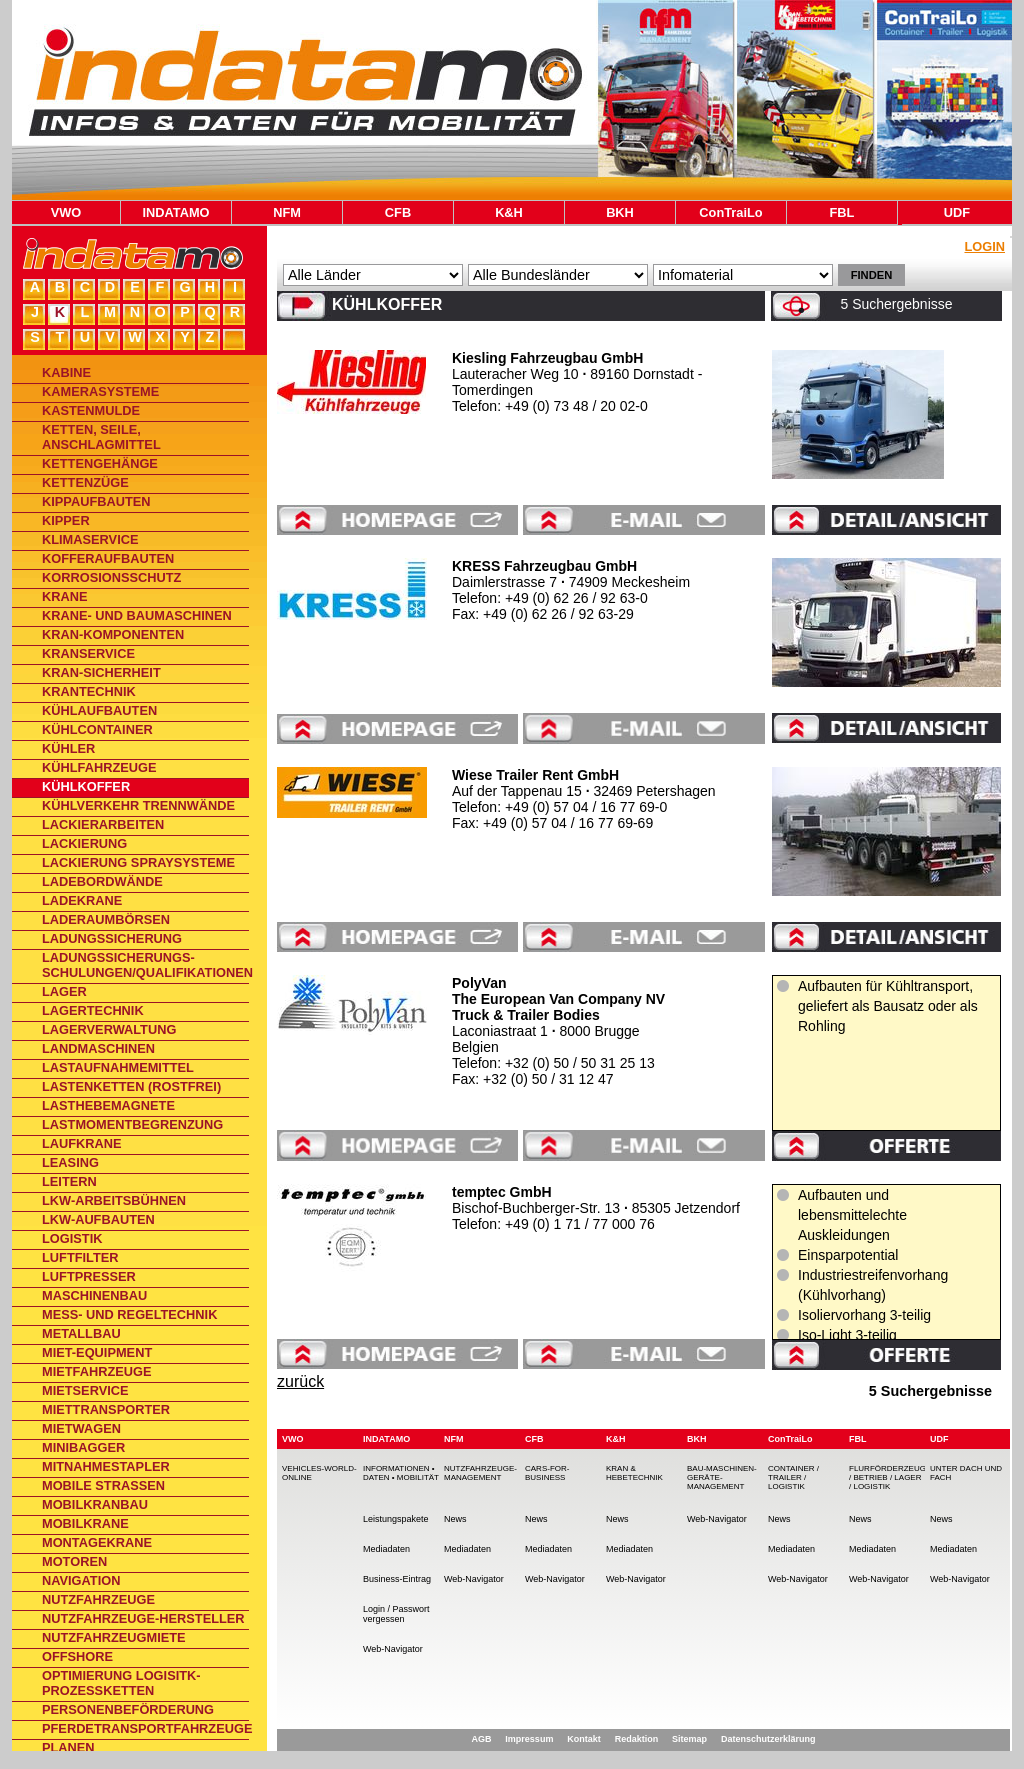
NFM (287, 212)
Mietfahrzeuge (97, 1371)
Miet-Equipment (97, 1352)
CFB (398, 212)
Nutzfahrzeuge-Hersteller (143, 1618)
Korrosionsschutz (111, 577)
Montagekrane (97, 1542)
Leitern (69, 1181)
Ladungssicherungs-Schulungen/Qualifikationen (145, 965)
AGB (481, 1739)
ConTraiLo (730, 212)
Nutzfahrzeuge (98, 1599)
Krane (65, 596)
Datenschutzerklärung (768, 1739)
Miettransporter (106, 1409)
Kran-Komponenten (113, 634)
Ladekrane (82, 900)
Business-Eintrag (397, 1579)
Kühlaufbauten (99, 710)
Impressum (529, 1739)
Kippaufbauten (96, 501)
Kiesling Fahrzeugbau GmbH (547, 358)
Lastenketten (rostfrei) (131, 1086)
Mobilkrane (85, 1523)
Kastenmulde (91, 410)
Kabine (66, 372)
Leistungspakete (396, 1519)
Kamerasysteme (100, 391)
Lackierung (84, 843)
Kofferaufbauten (108, 558)
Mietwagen (81, 1428)
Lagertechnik (93, 1010)
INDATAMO (175, 212)
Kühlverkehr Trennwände (138, 805)
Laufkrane (82, 1143)
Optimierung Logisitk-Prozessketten (121, 1683)
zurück (300, 1381)
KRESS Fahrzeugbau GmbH (544, 566)
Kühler (68, 748)
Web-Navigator (393, 1649)
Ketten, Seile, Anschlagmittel (101, 437)
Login (984, 246)
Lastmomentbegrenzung (132, 1124)
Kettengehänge (100, 463)
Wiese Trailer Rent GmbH (535, 775)
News (455, 1519)
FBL (842, 212)
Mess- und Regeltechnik (129, 1314)
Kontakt (584, 1739)
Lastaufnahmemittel (118, 1067)
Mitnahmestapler (106, 1466)
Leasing (70, 1162)
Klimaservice (90, 539)
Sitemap (689, 1739)
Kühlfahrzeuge (99, 767)
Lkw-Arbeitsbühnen (114, 1200)
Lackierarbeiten (103, 824)
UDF (957, 212)
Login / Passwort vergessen (396, 1614)
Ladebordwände (102, 881)
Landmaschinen (98, 1048)
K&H (509, 212)
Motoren (74, 1561)
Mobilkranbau (95, 1504)
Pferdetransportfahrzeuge (145, 1728)
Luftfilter (80, 1257)
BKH (620, 212)
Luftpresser (89, 1276)
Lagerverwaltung (109, 1029)
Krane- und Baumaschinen (137, 615)
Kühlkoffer (86, 786)
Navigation (81, 1580)
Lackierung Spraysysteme (138, 862)
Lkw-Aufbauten (98, 1219)
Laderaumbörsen (106, 919)
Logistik (72, 1238)
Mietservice (85, 1390)
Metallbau (81, 1333)
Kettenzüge (85, 482)
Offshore (77, 1656)
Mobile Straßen (103, 1485)
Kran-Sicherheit (101, 672)
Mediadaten (386, 1549)
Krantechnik (89, 691)
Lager (64, 991)
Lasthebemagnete (108, 1105)
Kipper (66, 520)
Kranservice (88, 653)
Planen (68, 1747)
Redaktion (637, 1739)
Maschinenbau (94, 1295)
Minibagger (83, 1447)
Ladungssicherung (112, 938)
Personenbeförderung (128, 1709)
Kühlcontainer (97, 729)
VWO (66, 212)
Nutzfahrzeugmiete (114, 1637)
